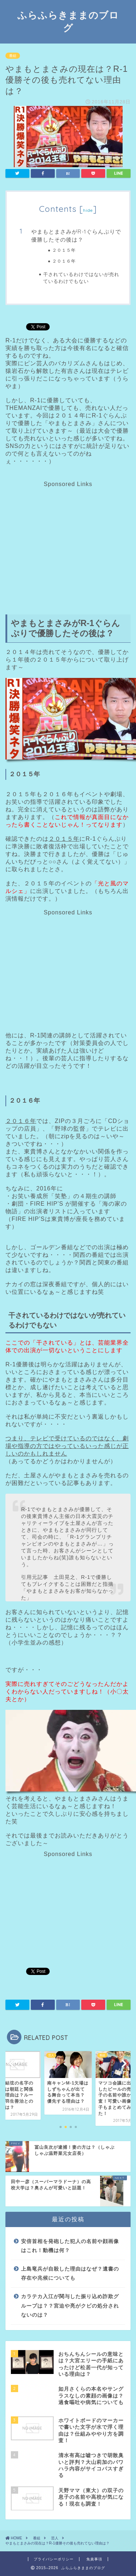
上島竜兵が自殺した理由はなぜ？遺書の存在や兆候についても (70, 2273)
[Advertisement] (67, 538)
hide (88, 210)
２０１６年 (64, 261)
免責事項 (94, 2559)
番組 (12, 56)
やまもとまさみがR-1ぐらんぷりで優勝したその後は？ (76, 235)
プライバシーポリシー (54, 2559)
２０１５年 (64, 250)
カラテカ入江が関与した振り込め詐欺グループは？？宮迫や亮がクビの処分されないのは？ (70, 2306)
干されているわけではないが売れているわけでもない (81, 277)
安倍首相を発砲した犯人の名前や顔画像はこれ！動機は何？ (70, 2246)
